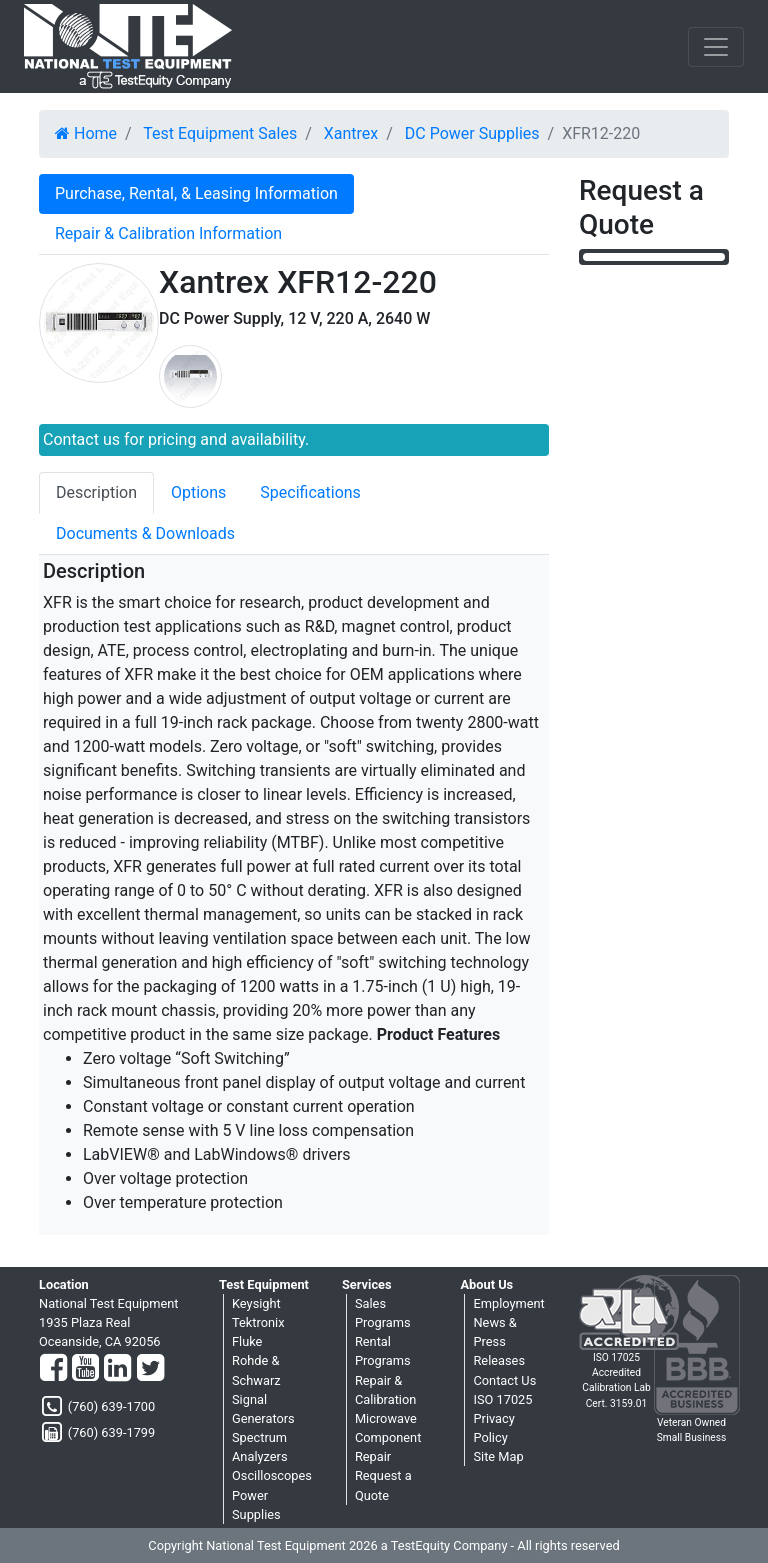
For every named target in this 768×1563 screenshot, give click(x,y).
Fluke (247, 1341)
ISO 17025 (502, 1399)
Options (198, 492)
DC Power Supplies (472, 133)
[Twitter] (150, 1369)
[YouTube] (85, 1369)
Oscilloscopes (272, 1475)
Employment (508, 1303)
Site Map (498, 1456)
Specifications (310, 492)
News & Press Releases (499, 1341)
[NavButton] (716, 47)
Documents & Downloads (145, 533)
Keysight (256, 1303)
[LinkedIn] (117, 1369)
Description (96, 492)
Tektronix (258, 1322)
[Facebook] (53, 1369)
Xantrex (351, 133)
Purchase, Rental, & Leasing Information (196, 193)
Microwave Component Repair (388, 1437)
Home (86, 133)
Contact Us (504, 1380)
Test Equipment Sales (220, 133)
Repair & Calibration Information (168, 233)
